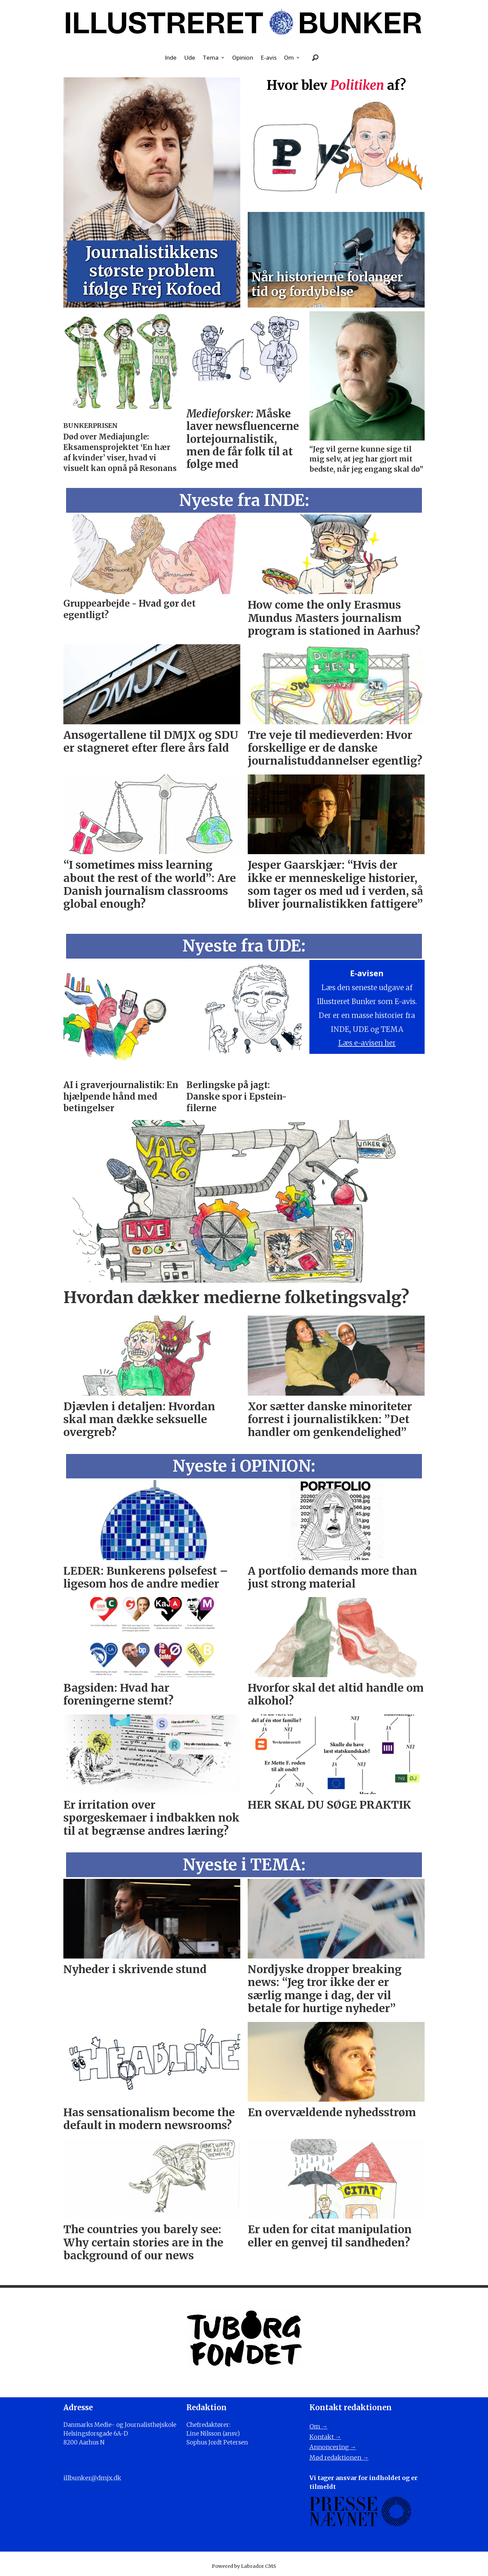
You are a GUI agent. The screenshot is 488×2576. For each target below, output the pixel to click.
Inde (171, 57)
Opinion (242, 57)
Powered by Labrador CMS (244, 2566)
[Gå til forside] (244, 23)
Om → (318, 2426)
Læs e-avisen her (367, 1042)
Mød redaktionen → (339, 2457)
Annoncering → (332, 2447)
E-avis (269, 57)
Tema (211, 57)
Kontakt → (325, 2437)
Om (289, 57)
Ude (189, 57)
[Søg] (315, 58)
